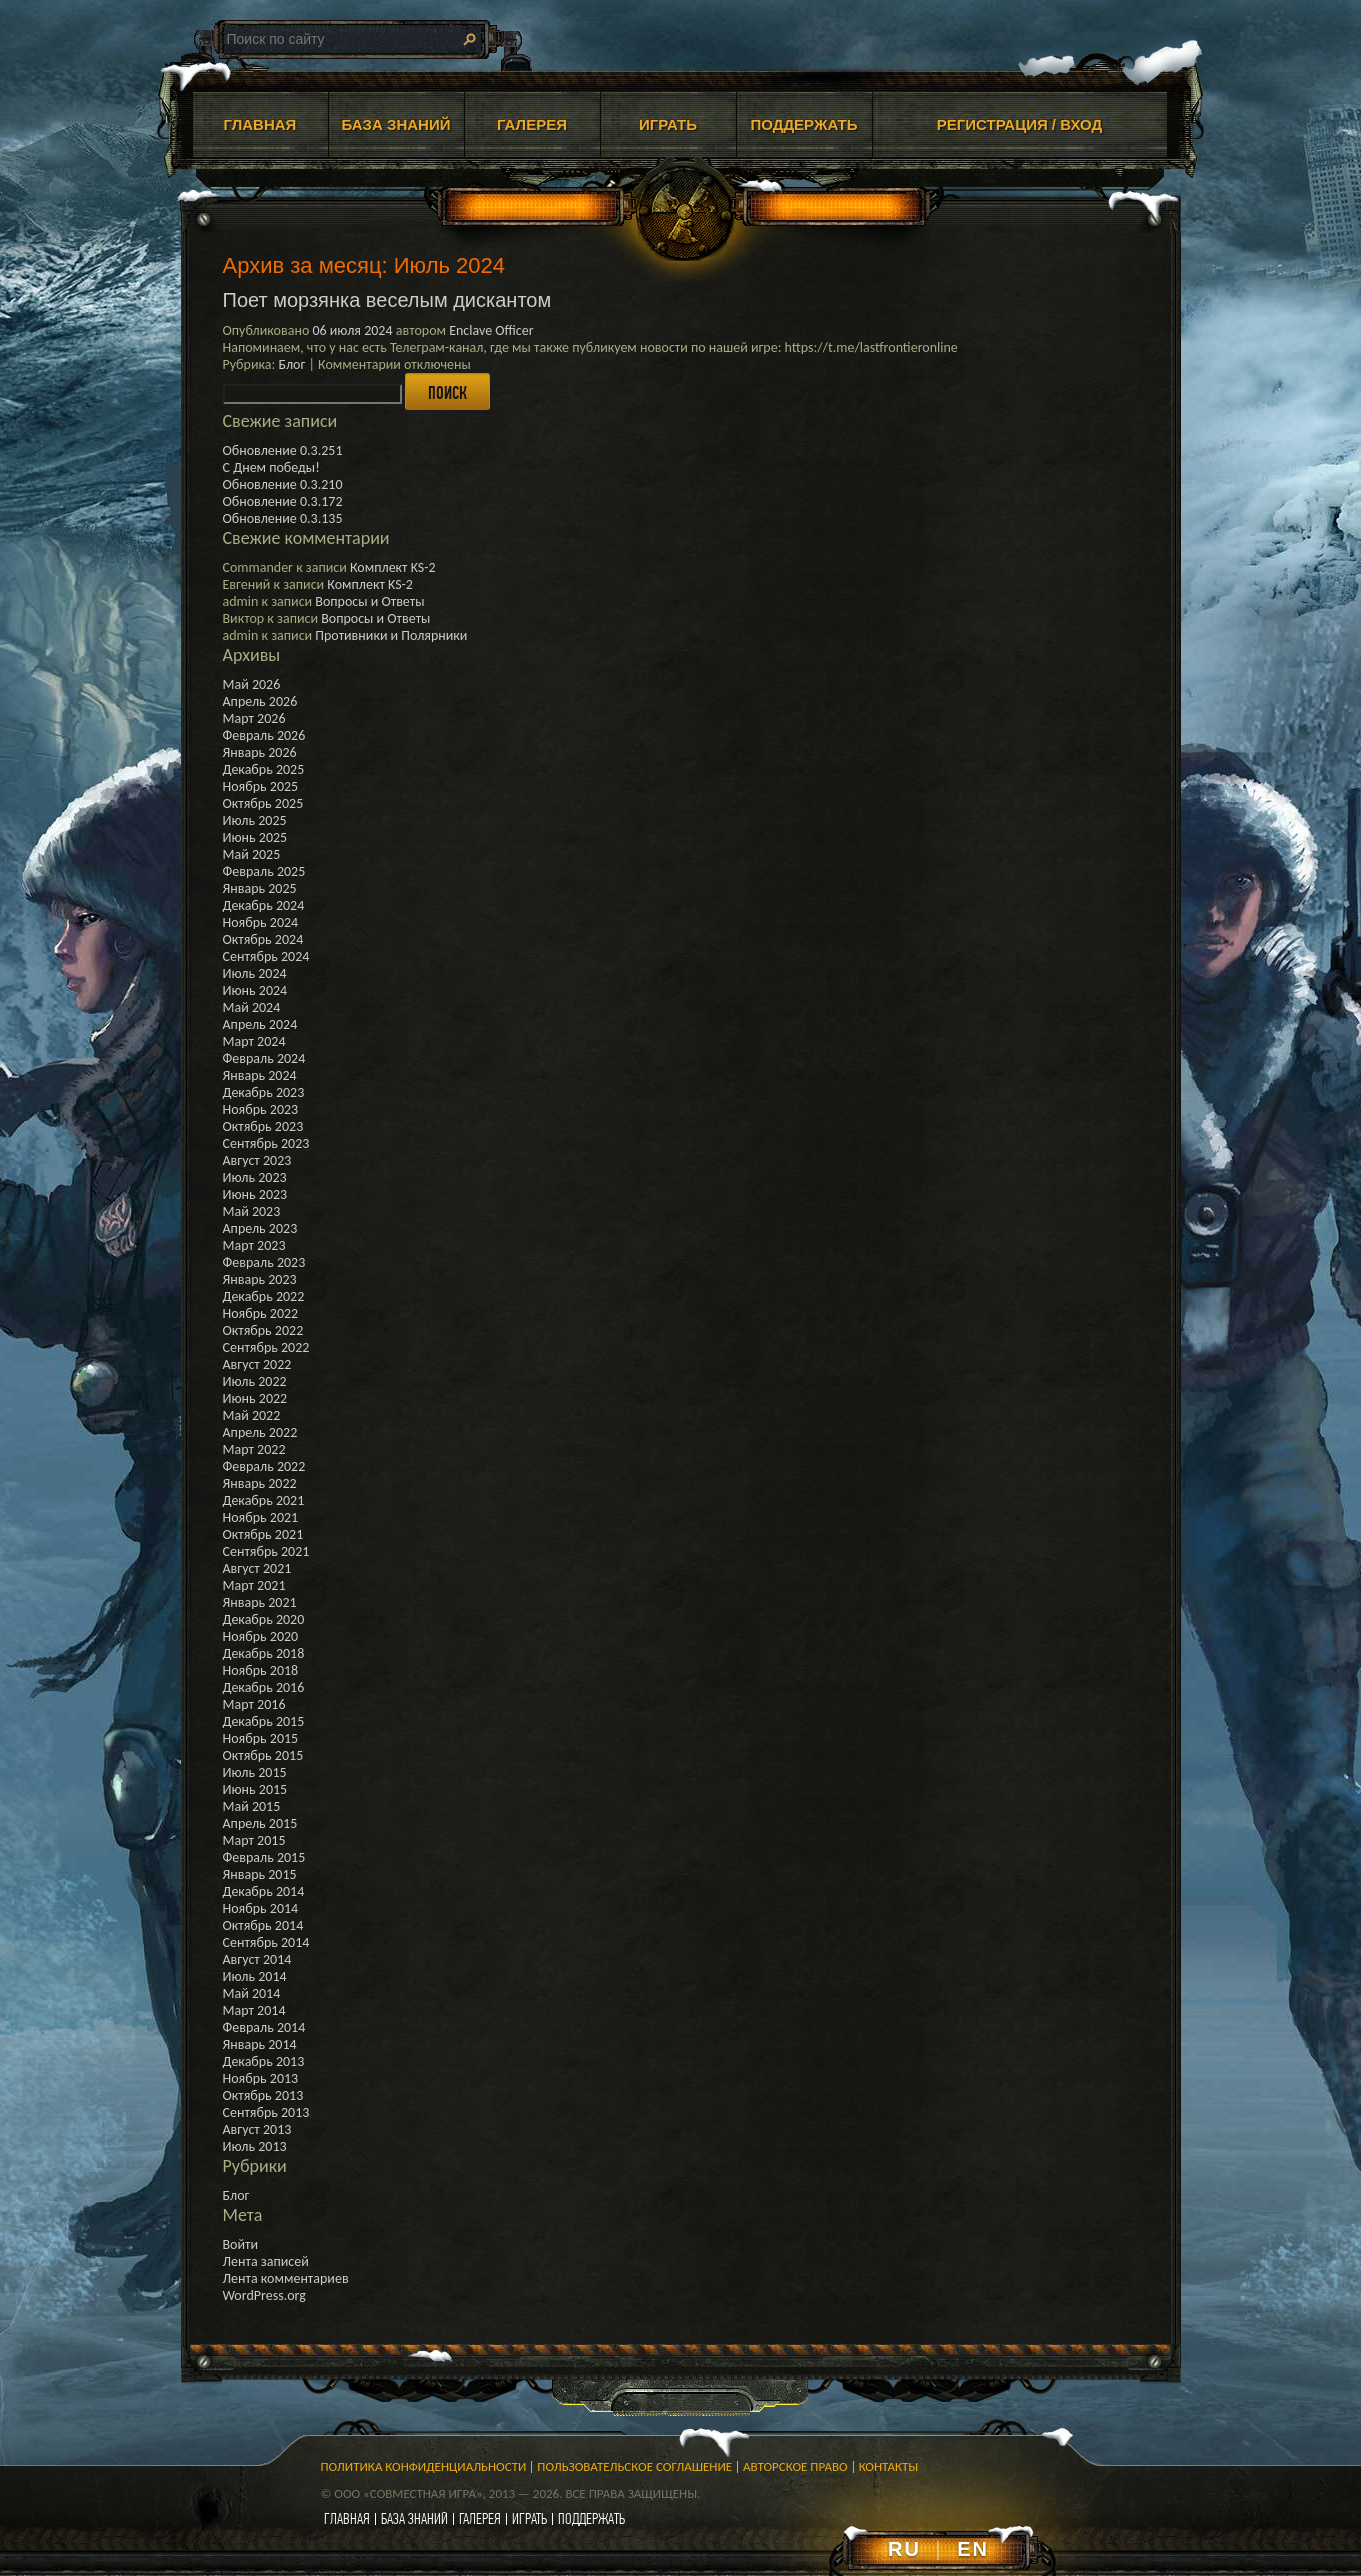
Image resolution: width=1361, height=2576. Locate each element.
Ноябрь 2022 (261, 1313)
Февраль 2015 (264, 1857)
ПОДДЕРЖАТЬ (803, 124)
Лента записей (266, 2261)
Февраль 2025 (264, 871)
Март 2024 (254, 1041)
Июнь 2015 (255, 1789)
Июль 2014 (255, 1976)
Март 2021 (254, 1585)
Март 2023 (254, 1245)
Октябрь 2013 (263, 2095)
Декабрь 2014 (264, 1891)
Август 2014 (257, 1959)
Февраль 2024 (264, 1058)
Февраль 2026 (264, 735)
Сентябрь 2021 (266, 1551)
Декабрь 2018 (264, 1653)
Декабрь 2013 (264, 2061)
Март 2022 (254, 1449)
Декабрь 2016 (264, 1687)
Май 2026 (252, 684)
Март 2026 (254, 718)
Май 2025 (252, 854)
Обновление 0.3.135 (283, 518)
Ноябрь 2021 (261, 1517)
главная (347, 2518)
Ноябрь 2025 (261, 786)
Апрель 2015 (260, 1823)
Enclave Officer (491, 330)
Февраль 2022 (264, 1466)
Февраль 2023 (264, 1262)
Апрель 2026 (260, 701)
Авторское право (795, 2466)
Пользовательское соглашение (634, 2466)
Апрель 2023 (260, 1228)
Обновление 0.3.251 (283, 450)
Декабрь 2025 (264, 769)
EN (973, 2549)
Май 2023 (252, 1211)
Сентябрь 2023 (266, 1143)
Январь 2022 (260, 1483)
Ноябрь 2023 (261, 1109)
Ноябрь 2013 (261, 2078)
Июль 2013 (255, 2146)
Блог (291, 364)
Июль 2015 (255, 1772)
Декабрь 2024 (264, 905)
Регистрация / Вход (1020, 124)
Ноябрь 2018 (261, 1670)
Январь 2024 (260, 1075)
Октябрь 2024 (263, 939)
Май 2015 (252, 1806)
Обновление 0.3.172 (283, 501)
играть (529, 2518)
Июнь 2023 (255, 1194)
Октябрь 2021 (263, 1534)
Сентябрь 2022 (266, 1347)
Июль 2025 (255, 820)
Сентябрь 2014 (266, 1942)
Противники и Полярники (391, 635)
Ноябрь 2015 (261, 1738)
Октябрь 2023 (263, 1126)
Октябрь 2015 (263, 1755)
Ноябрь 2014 (261, 1908)
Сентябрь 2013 (266, 2112)
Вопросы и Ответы (369, 601)
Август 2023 (257, 1160)
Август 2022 (257, 1364)
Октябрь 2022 (263, 1330)
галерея (480, 2518)
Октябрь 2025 (263, 803)
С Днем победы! (271, 467)
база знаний (414, 2518)
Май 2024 (252, 1007)
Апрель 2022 (260, 1432)
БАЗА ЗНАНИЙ (396, 124)
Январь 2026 (260, 752)
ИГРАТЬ (668, 124)
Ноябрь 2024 (261, 922)
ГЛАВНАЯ (260, 124)
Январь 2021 (260, 1602)
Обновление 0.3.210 (283, 484)
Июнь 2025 (255, 837)
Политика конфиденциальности (424, 2466)
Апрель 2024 (260, 1024)
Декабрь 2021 (264, 1500)
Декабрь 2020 (264, 1619)
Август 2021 (257, 1568)
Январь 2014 (260, 2044)
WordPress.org (264, 2295)
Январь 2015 (260, 1874)
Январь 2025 (260, 888)
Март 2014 (254, 2010)
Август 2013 (257, 2129)
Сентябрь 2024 (266, 956)
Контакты (889, 2466)
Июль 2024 (255, 973)
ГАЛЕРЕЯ (532, 124)
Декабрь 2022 (264, 1296)
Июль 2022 (255, 1381)
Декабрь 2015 (264, 1721)
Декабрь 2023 (264, 1092)
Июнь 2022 (255, 1398)
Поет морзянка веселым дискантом (387, 300)
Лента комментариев (286, 2278)
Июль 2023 (255, 1177)
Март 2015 (254, 1840)
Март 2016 (254, 1704)
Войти (241, 2244)
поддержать (591, 2518)
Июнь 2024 (255, 990)
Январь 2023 (260, 1279)
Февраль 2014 (264, 2027)
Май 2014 (252, 1993)
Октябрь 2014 (263, 1925)
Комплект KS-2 (393, 567)
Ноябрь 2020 (261, 1636)
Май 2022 (252, 1415)
